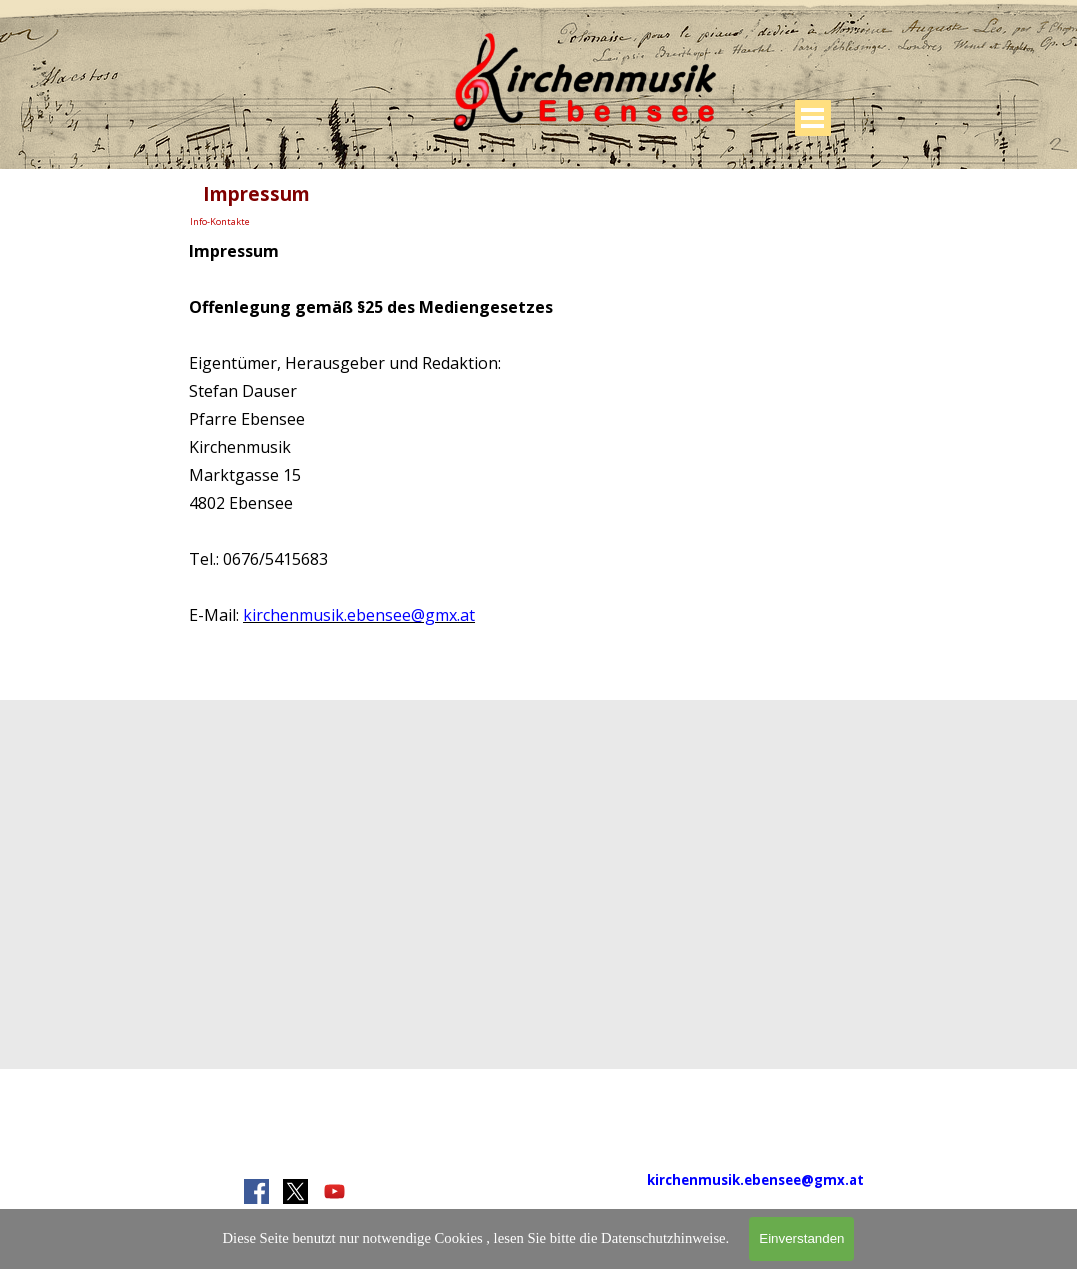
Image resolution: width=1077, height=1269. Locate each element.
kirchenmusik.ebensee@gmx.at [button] (359, 615)
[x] (295, 1191)
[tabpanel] (538, 432)
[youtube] (334, 1191)
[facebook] (256, 1191)
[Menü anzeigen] (813, 118)
